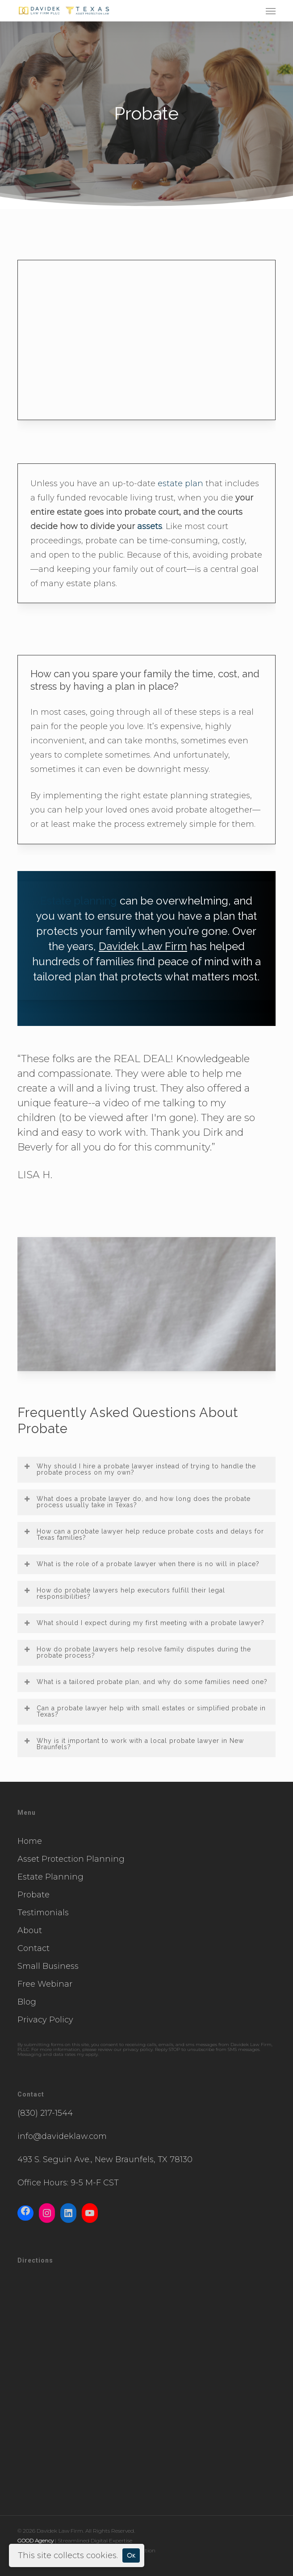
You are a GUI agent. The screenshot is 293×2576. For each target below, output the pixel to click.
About (29, 1930)
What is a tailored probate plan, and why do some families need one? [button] (145, 1681)
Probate (33, 1895)
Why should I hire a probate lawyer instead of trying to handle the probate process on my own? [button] (139, 1469)
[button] (271, 10)
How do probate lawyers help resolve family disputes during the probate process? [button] (137, 1652)
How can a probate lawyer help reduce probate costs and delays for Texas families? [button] (143, 1534)
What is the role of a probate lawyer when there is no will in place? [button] (141, 1563)
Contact (33, 1948)
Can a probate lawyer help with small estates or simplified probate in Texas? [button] (144, 1711)
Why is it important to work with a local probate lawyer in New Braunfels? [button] (133, 1744)
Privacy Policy (45, 2020)
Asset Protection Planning (71, 1859)
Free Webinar (44, 1984)
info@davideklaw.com (62, 2136)
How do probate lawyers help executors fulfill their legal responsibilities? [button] (124, 1593)
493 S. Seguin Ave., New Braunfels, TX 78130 (105, 2159)
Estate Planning (50, 1877)
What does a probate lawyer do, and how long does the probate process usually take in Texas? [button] (137, 1502)
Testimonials (43, 1912)
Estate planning (78, 900)
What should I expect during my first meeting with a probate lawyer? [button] (143, 1622)
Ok (131, 2555)
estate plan (180, 483)
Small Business (48, 1966)
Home (29, 1841)
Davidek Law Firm (143, 946)
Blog (26, 2002)
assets (149, 526)
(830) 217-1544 (45, 2113)
